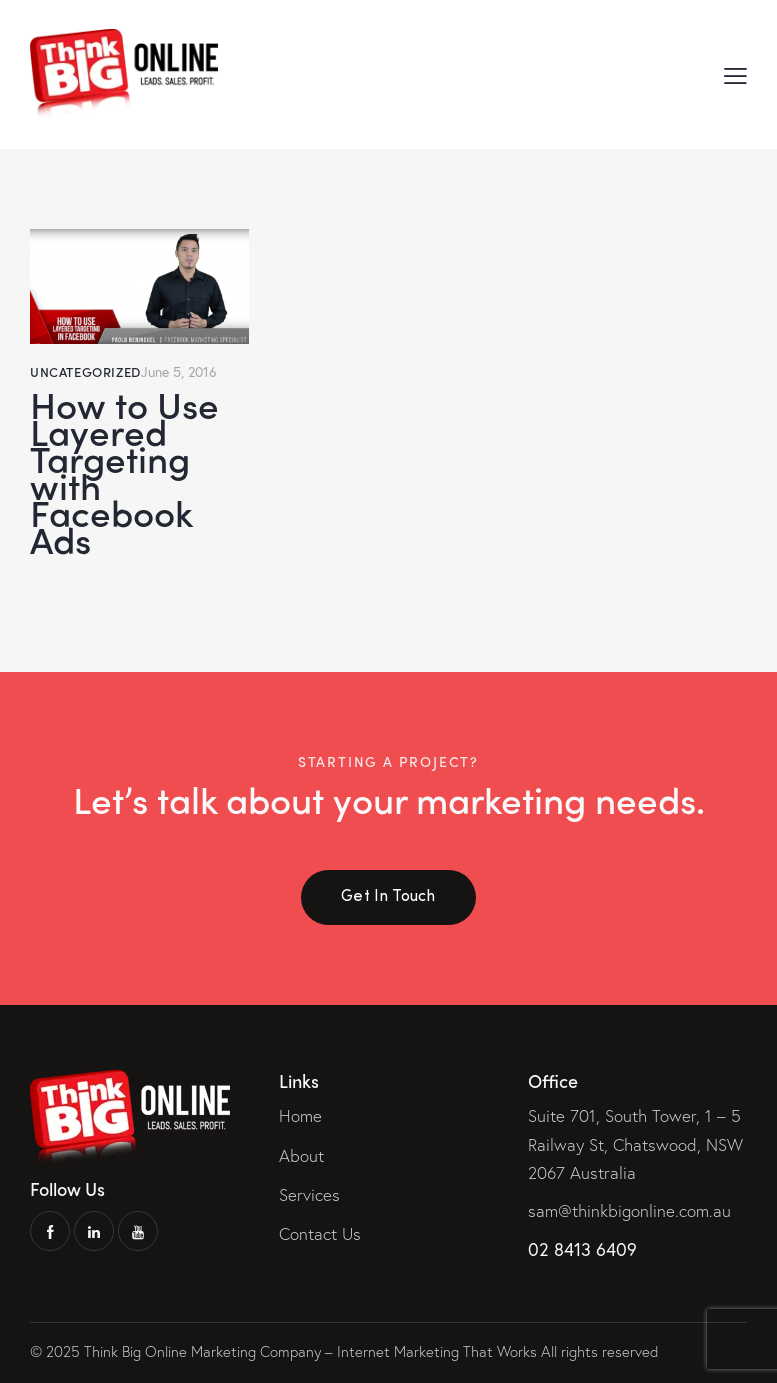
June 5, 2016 (179, 371)
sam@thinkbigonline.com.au (629, 1210)
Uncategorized (85, 371)
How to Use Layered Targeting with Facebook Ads (124, 471)
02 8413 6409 (582, 1249)
